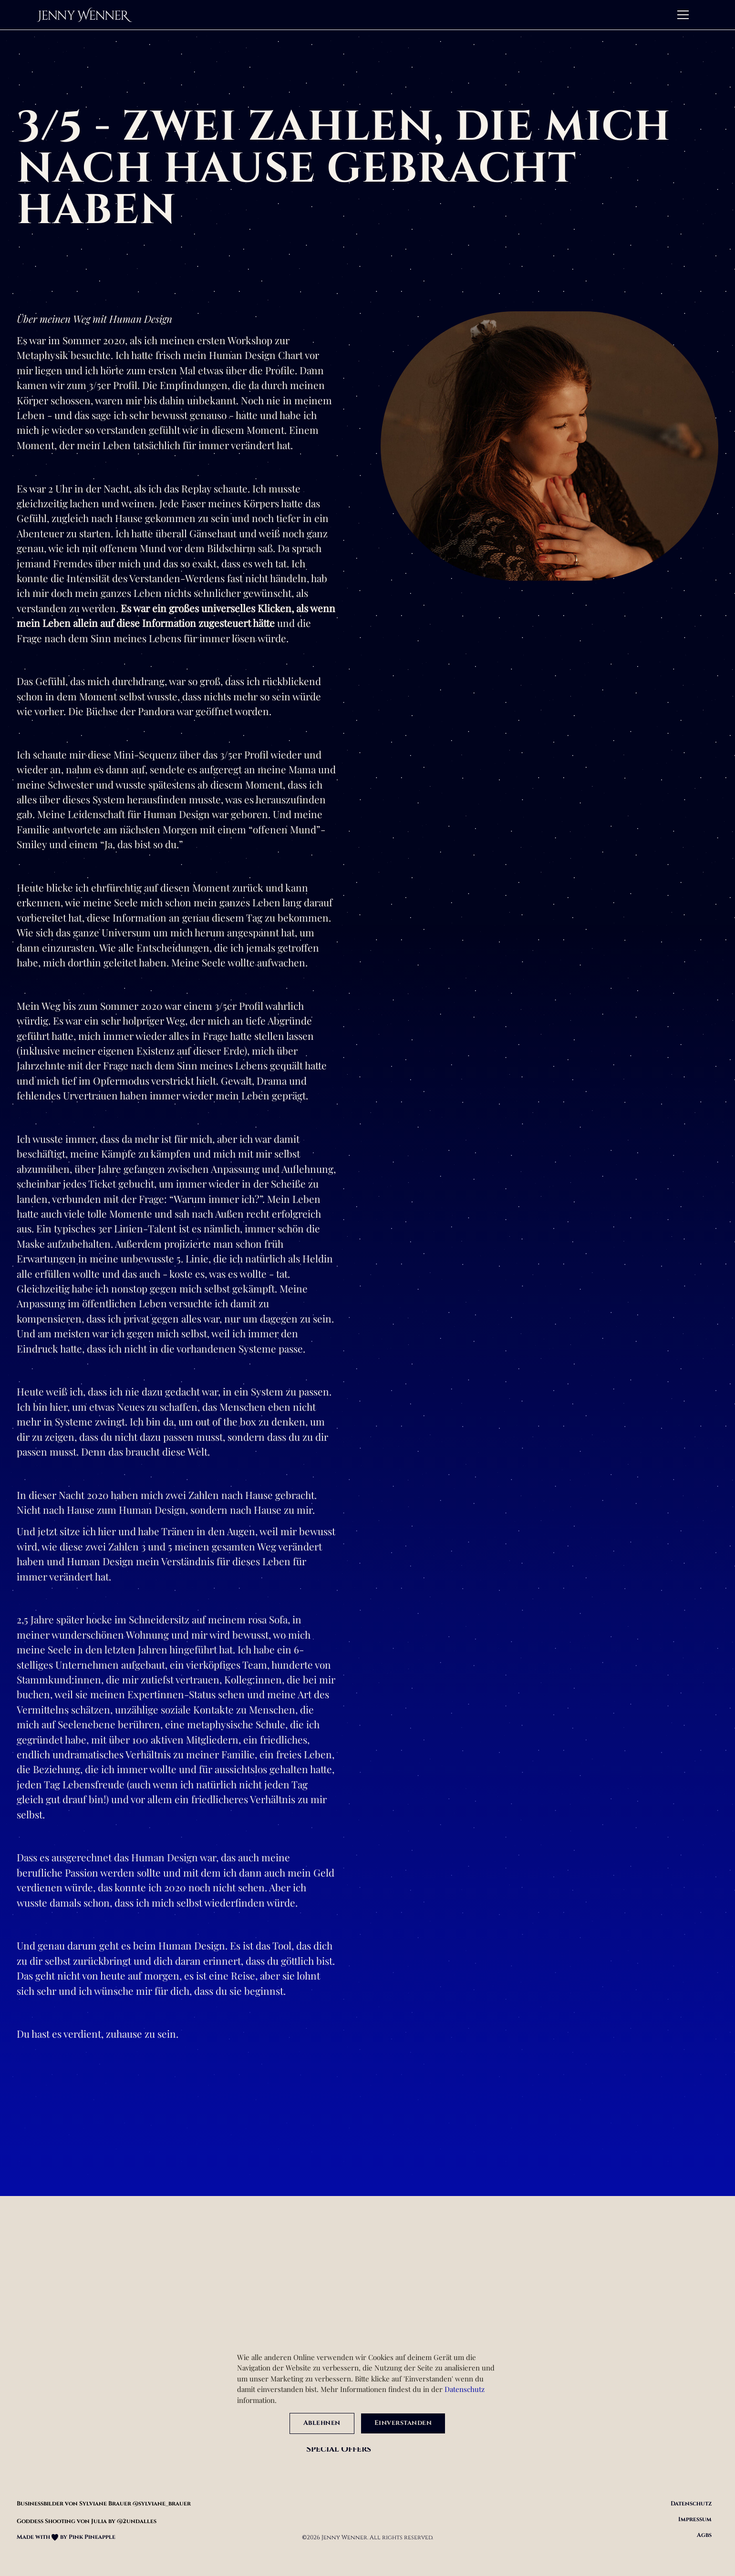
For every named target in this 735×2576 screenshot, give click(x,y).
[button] (683, 14)
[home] (84, 15)
